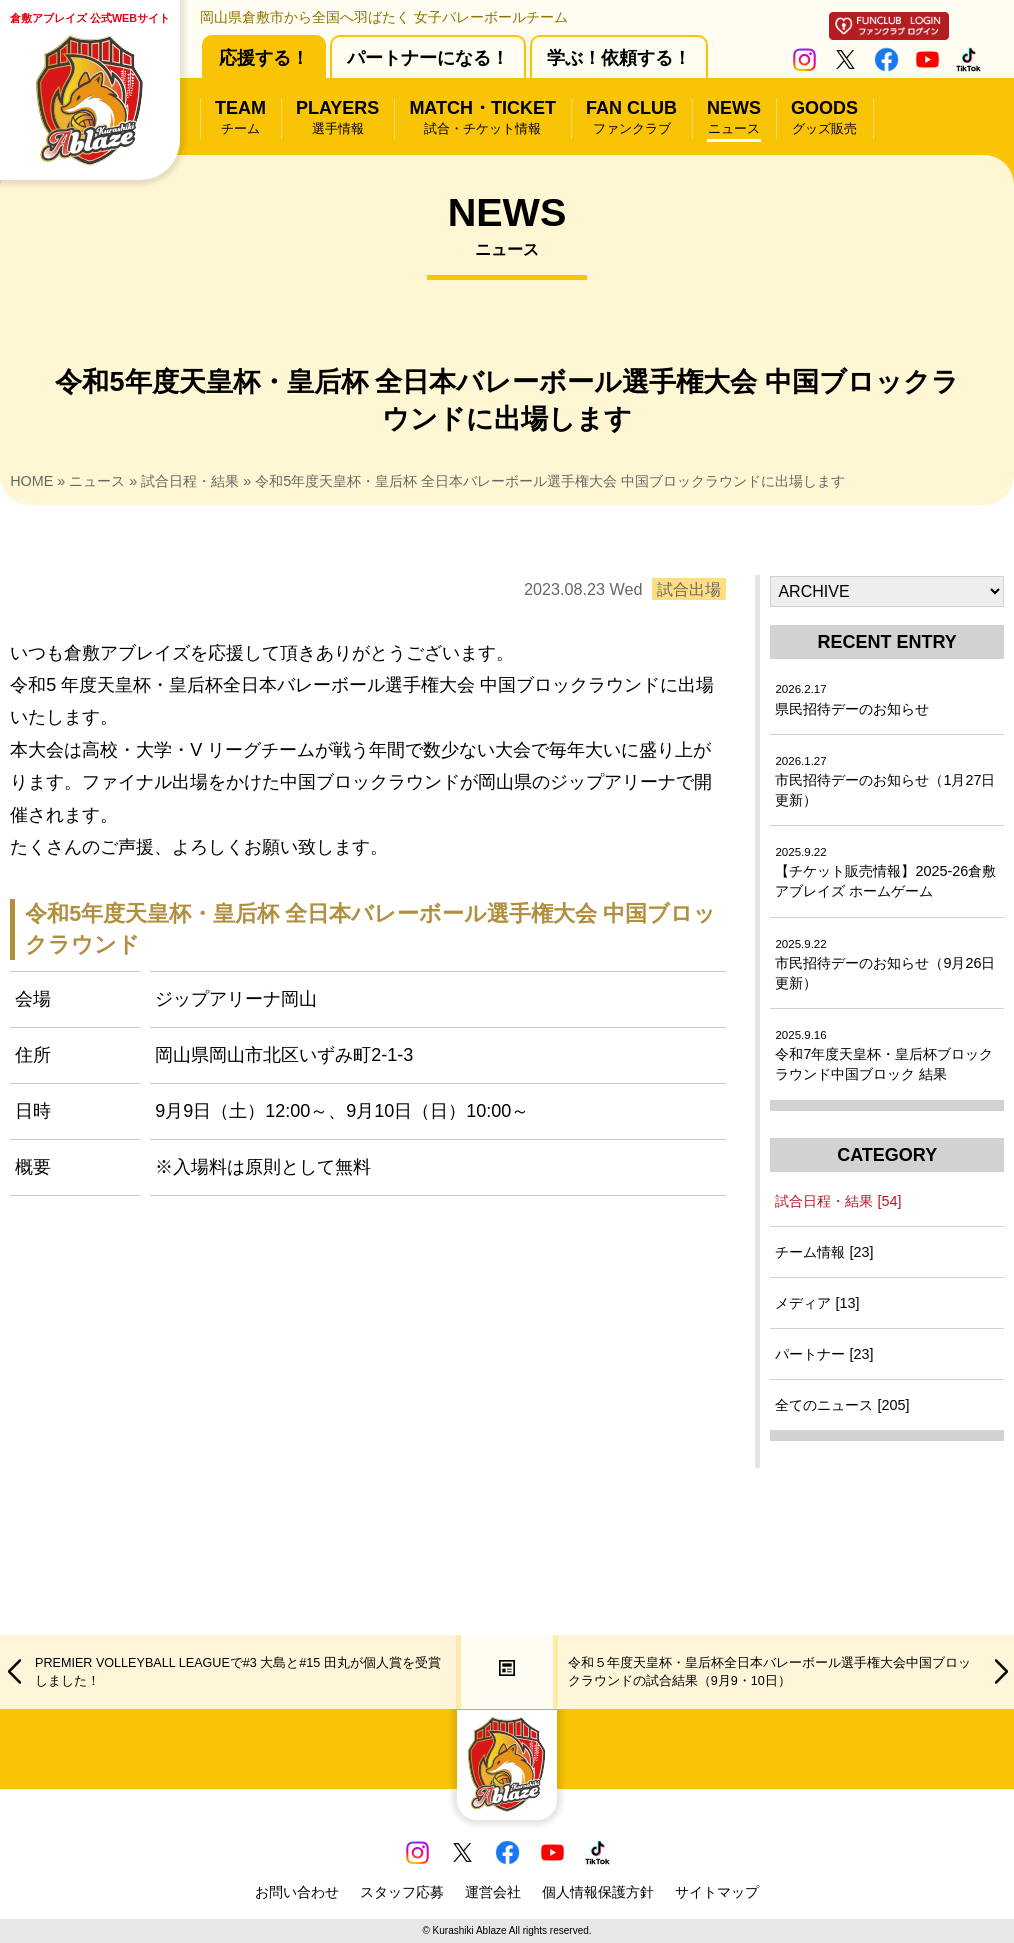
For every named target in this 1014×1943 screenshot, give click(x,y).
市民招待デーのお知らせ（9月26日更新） (885, 964)
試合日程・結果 (190, 481)
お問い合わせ (297, 1892)
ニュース (97, 481)
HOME (31, 481)
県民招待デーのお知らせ (852, 699)
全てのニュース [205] (842, 1405)
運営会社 (493, 1892)
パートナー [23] (824, 1354)
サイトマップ (717, 1892)
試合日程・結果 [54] (838, 1201)
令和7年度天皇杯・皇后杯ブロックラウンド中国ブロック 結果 (884, 1055)
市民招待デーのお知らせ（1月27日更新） (885, 781)
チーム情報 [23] (824, 1252)
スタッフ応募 (402, 1892)
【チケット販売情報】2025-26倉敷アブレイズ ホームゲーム (885, 872)
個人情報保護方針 (598, 1892)
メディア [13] (817, 1303)
